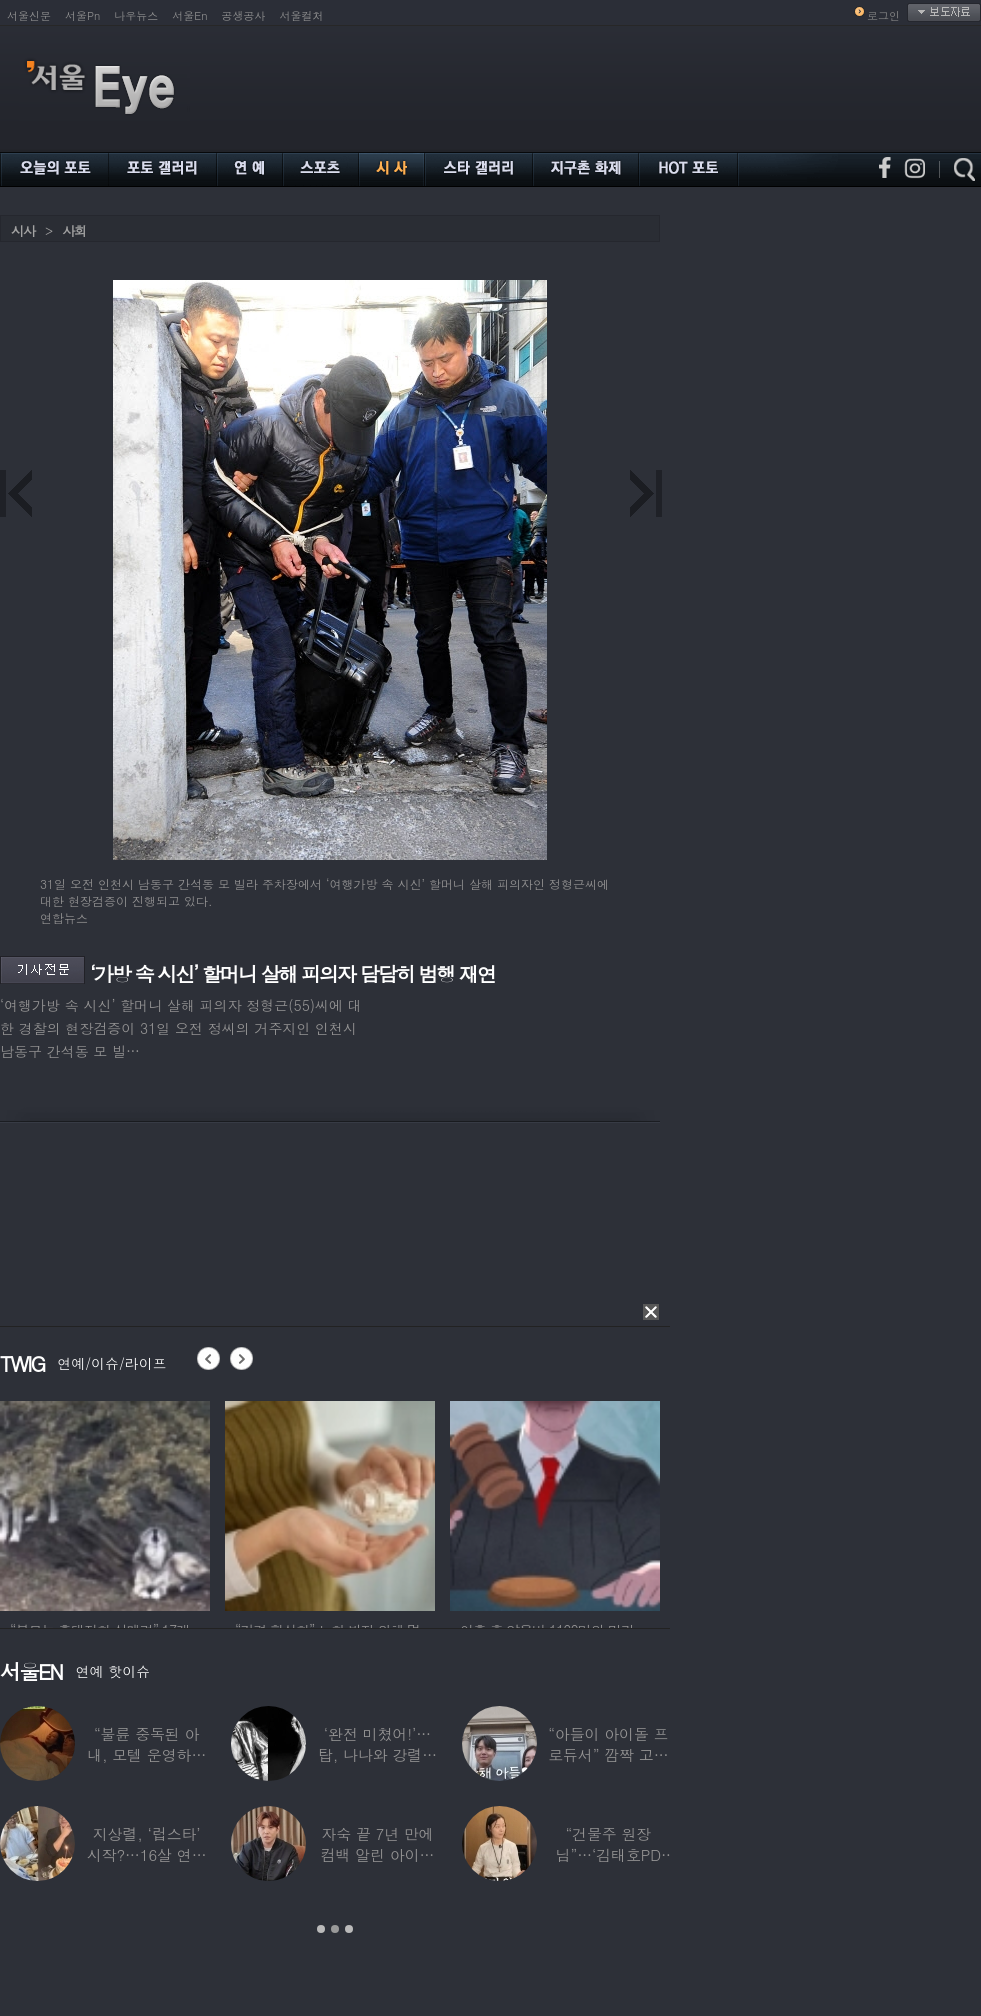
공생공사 (244, 15)
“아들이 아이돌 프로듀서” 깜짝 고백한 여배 (608, 1754)
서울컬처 (302, 15)
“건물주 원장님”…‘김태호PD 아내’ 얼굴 (608, 1854)
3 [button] (349, 1929)
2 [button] (335, 1929)
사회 (74, 230)
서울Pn (82, 15)
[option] (105, 1503)
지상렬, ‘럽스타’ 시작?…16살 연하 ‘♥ (147, 1854)
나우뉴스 (136, 15)
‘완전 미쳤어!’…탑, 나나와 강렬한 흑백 (377, 1754)
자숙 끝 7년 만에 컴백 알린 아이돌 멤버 (378, 1854)
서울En (189, 15)
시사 (23, 230)
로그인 (883, 15)
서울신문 (29, 15)
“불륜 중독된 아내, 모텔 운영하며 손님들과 (146, 1754)
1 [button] (321, 1929)
